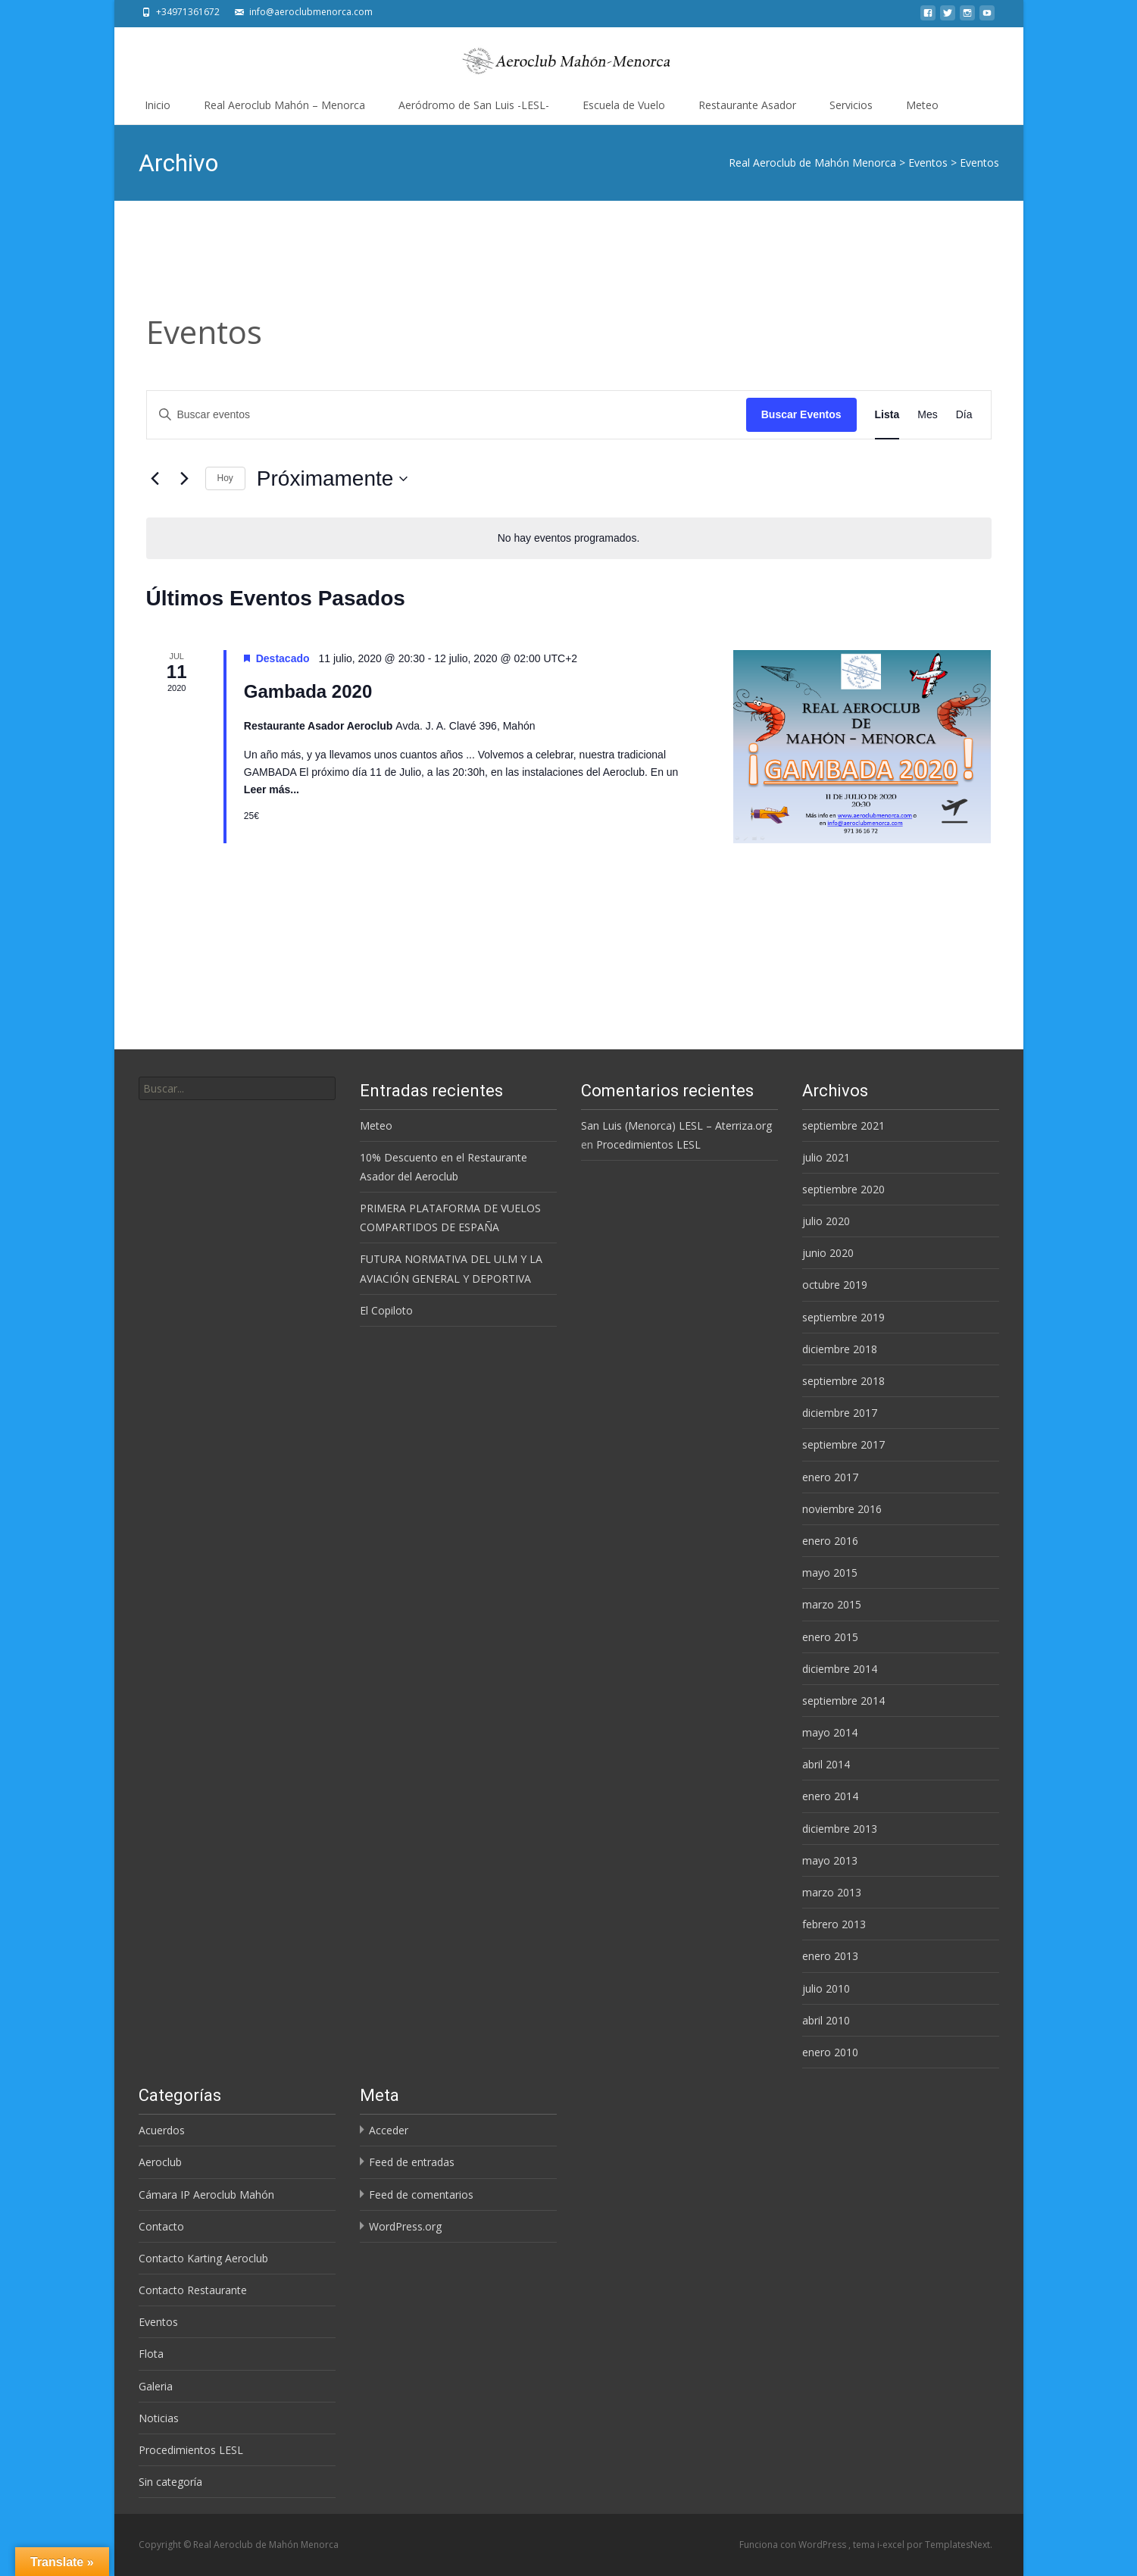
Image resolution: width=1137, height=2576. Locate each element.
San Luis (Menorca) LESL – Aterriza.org (676, 1125)
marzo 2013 (831, 1892)
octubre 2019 (834, 1284)
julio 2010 (826, 1988)
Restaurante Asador (747, 105)
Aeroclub (160, 2162)
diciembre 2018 (839, 1349)
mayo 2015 (829, 1572)
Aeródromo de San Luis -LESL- (473, 105)
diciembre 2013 (839, 1828)
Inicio (157, 105)
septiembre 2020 (843, 1189)
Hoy (225, 478)
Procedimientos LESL (648, 1144)
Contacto (161, 2226)
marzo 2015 (831, 1604)
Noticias (159, 2418)
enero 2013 (830, 1956)
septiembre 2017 (843, 1444)
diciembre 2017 (839, 1412)
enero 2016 (830, 1540)
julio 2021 (826, 1157)
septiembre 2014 (843, 1700)
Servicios (851, 105)
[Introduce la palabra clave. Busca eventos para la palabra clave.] (446, 415)
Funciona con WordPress (793, 2544)
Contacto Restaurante (193, 2290)
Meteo (922, 105)
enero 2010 (830, 2052)
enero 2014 (830, 1796)
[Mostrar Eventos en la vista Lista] (887, 415)
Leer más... (271, 789)
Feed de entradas (411, 2162)
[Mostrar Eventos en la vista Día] (964, 415)
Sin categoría (170, 2481)
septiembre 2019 (843, 1317)
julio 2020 (826, 1221)
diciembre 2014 (839, 1669)
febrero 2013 (834, 1924)
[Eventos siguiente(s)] (185, 479)
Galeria (156, 2386)
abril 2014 (826, 1764)
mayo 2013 (829, 1860)
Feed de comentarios (421, 2194)
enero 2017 (830, 1477)
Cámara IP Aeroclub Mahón (206, 2194)
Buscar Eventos (801, 414)
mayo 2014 (829, 1732)
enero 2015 (830, 1637)
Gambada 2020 (308, 691)
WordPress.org (405, 2226)
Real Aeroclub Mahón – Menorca (284, 105)
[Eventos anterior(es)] (155, 479)
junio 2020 (828, 1253)
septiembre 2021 (843, 1125)
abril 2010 (826, 2020)
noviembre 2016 (842, 1509)
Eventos (158, 2322)
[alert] (569, 538)
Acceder (388, 2130)
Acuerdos (162, 2130)
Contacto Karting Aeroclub (203, 2258)
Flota (151, 2353)
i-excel (892, 2544)
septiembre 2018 (843, 1381)
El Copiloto (386, 1310)
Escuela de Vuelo (624, 105)
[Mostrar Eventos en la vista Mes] (927, 415)
